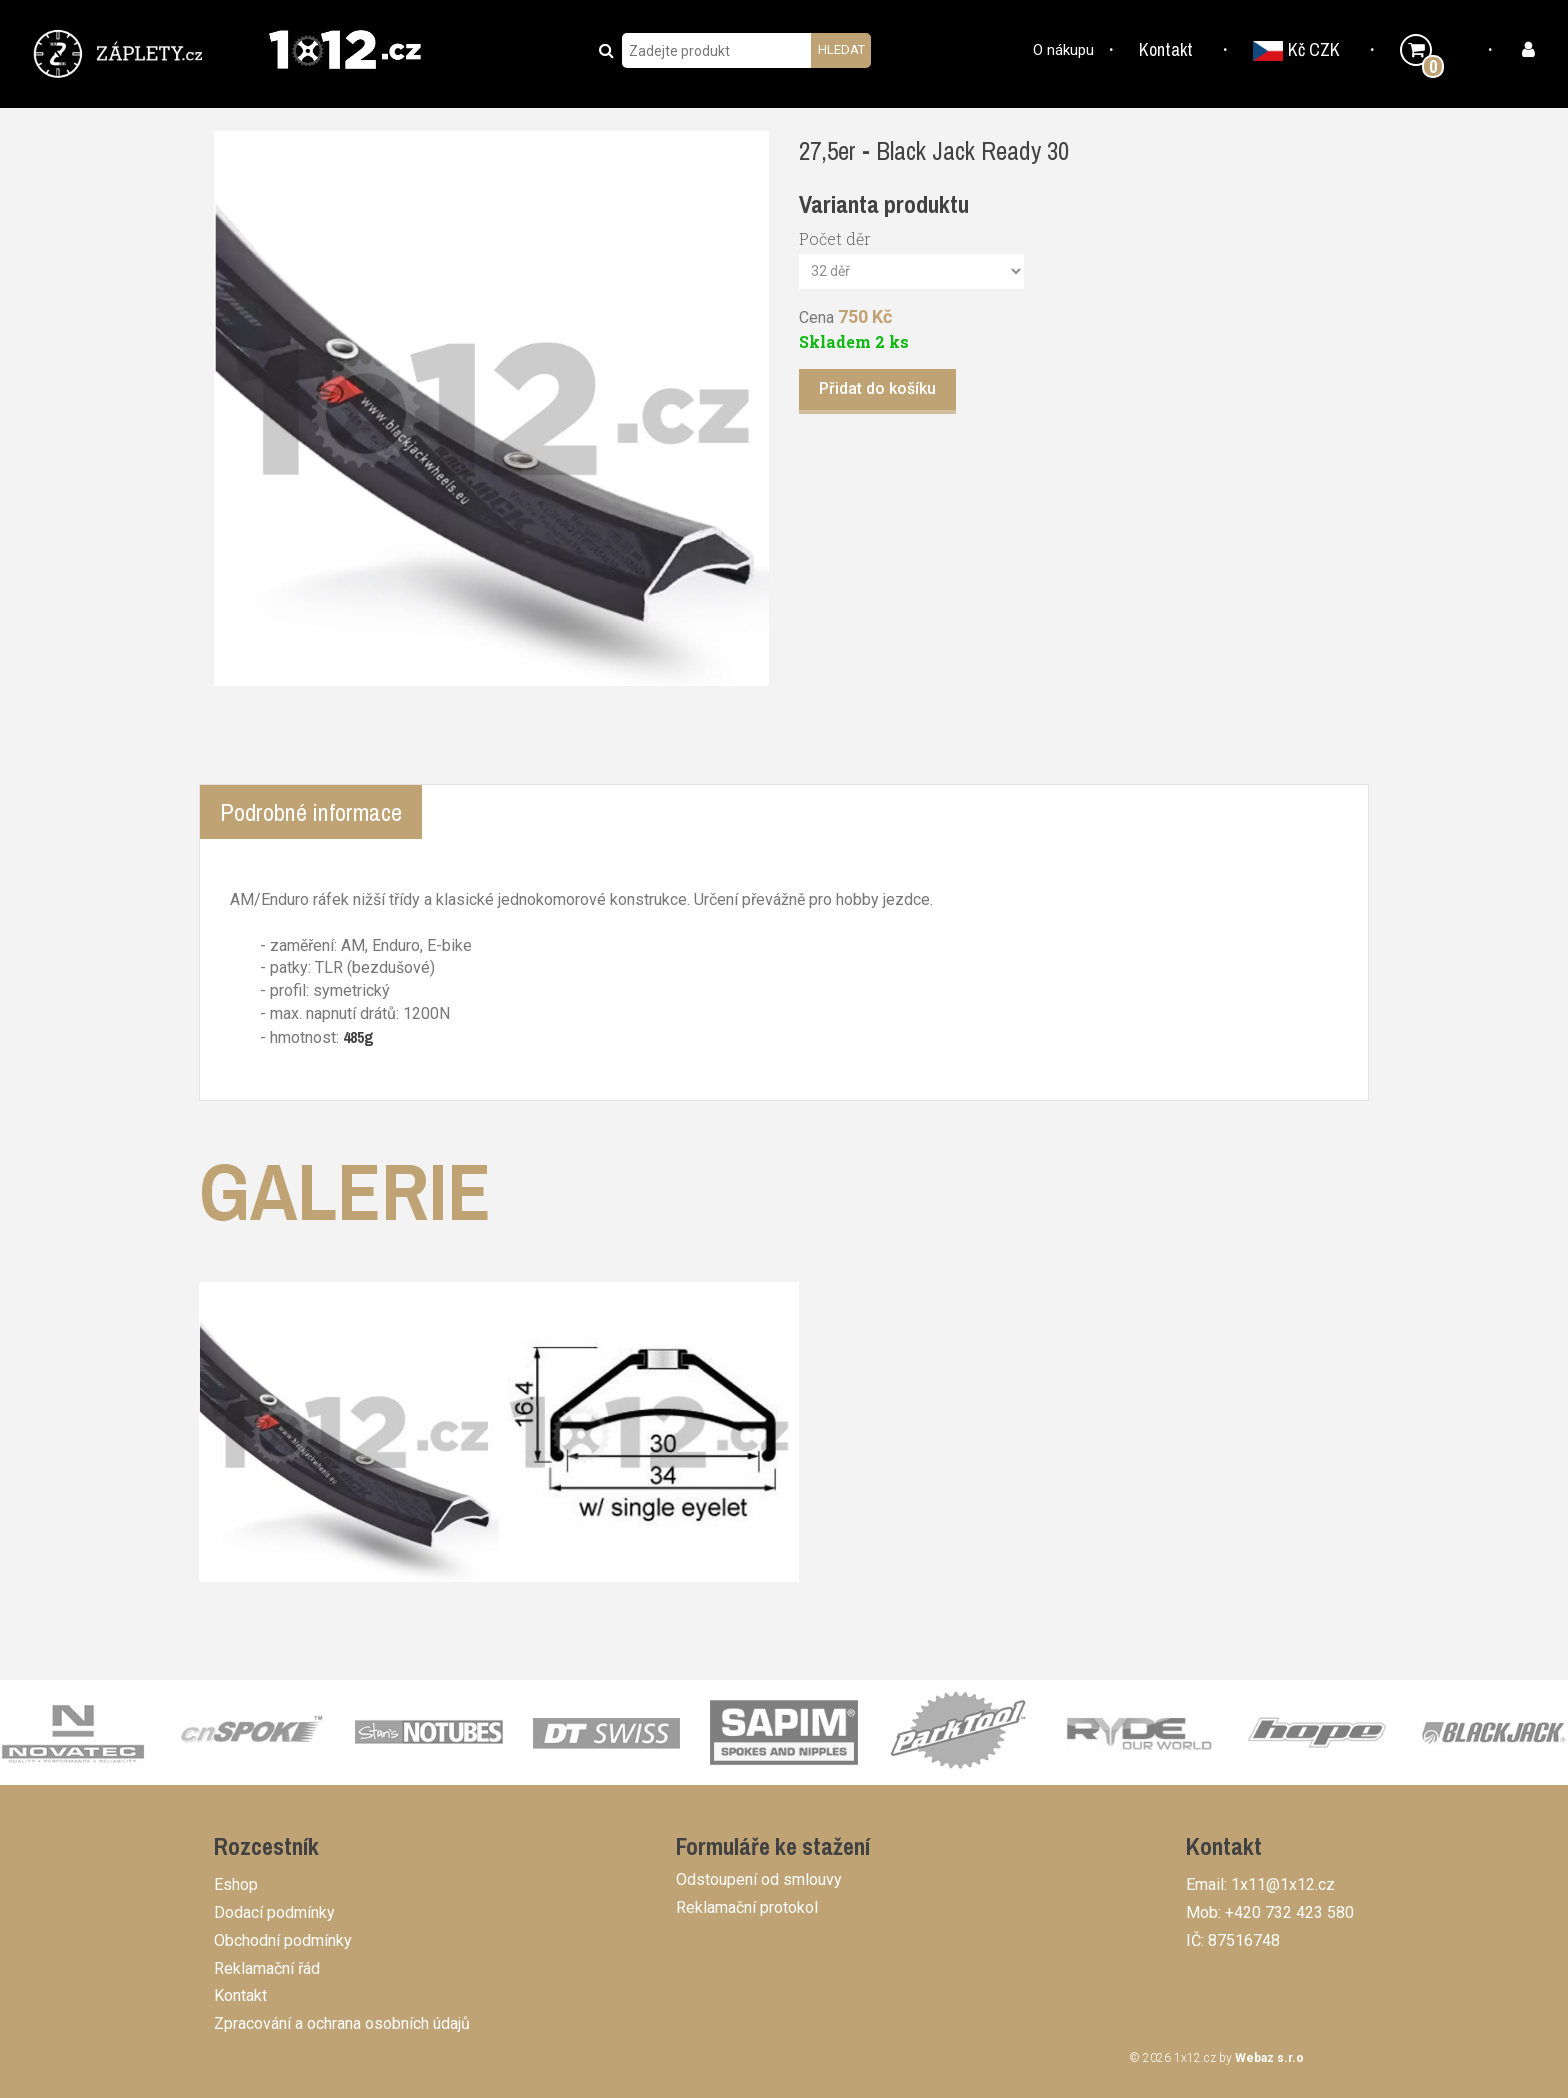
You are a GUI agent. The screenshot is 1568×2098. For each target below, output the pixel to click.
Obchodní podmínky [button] (283, 1940)
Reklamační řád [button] (267, 1968)
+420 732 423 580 (1289, 1912)
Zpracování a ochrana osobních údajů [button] (342, 2023)
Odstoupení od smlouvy (759, 1879)
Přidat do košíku (877, 388)
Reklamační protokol (747, 1907)
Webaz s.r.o (1269, 2058)
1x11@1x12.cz (1283, 1884)
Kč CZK (1296, 49)
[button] (122, 52)
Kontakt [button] (1166, 49)
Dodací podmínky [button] (274, 1912)
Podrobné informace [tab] (311, 812)
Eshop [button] (236, 1884)
